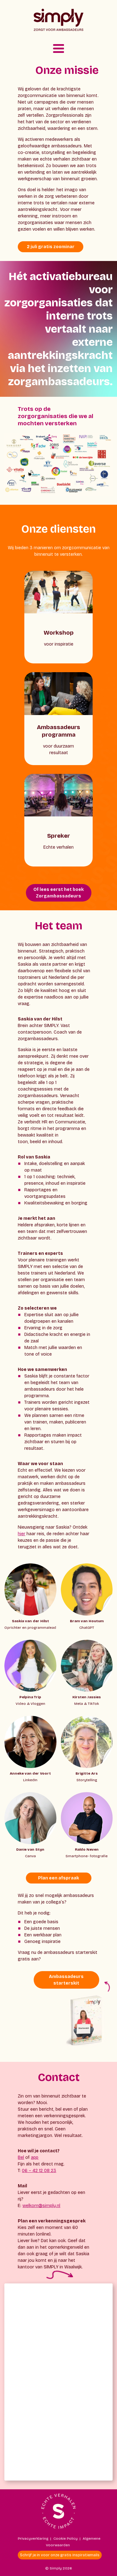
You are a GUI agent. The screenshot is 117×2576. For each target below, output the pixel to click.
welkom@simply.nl (41, 2205)
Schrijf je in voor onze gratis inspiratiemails (60, 2555)
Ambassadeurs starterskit (66, 1980)
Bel (21, 2157)
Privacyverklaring (33, 2538)
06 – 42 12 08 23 (39, 2170)
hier (21, 1533)
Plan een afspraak (58, 1878)
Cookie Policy (65, 2538)
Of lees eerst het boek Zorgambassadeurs (58, 893)
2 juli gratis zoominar (51, 246)
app (34, 2157)
